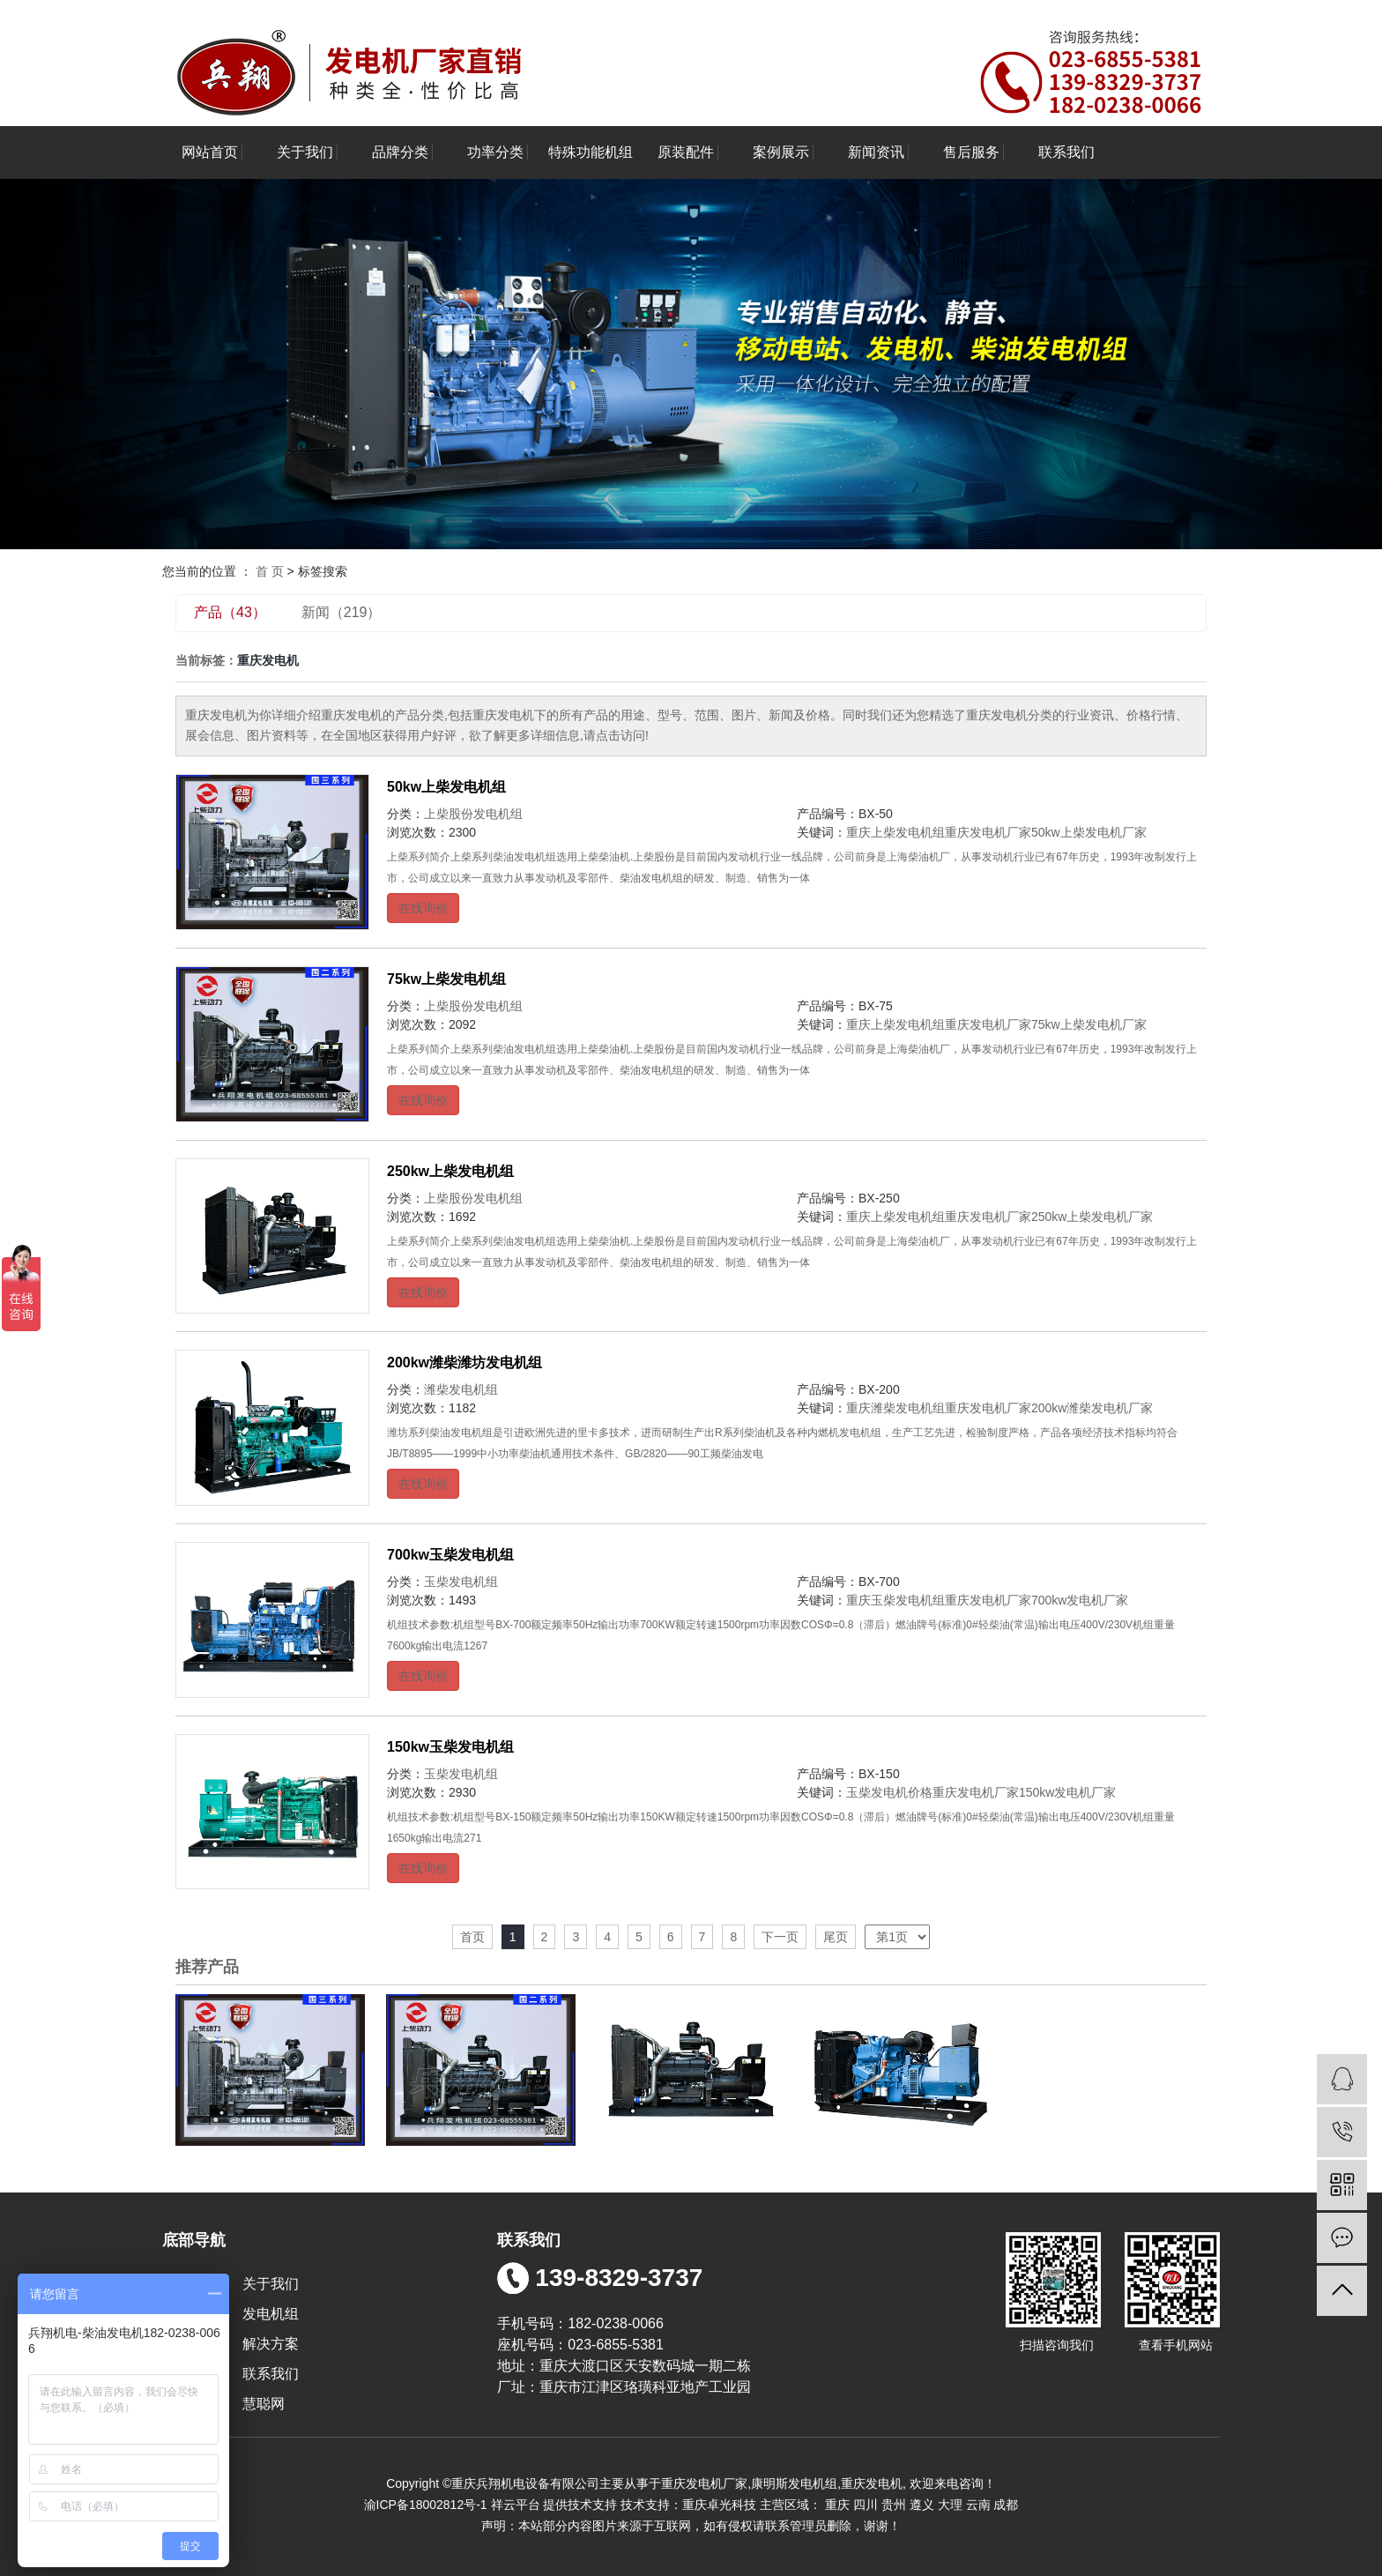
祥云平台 (515, 2505)
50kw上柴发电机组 (446, 786)
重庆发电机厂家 (988, 832)
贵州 (893, 2505)
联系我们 (1066, 152)
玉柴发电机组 (461, 1582)
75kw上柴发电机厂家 (1089, 1024)
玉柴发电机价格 (889, 1792)
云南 (978, 2505)
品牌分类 (400, 152)
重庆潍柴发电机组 (895, 1408)
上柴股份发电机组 (473, 814)
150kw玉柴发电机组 (450, 1746)
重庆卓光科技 (719, 2505)
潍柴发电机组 (461, 1389)
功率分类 (495, 152)
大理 (950, 2505)
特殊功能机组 (590, 152)
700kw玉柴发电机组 (450, 1554)
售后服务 (971, 152)
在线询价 (423, 908)
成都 (1005, 2505)
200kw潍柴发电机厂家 (1092, 1408)
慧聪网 (263, 2403)
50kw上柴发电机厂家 (1089, 832)
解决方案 (270, 2343)
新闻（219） (341, 612)
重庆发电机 (872, 2483)
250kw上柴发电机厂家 (1092, 1217)
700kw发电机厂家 (1079, 1600)
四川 (865, 2505)
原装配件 (686, 152)
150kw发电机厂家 (1067, 1792)
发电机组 (270, 2313)
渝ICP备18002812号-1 (425, 2505)
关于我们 (305, 152)
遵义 (922, 2505)
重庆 (837, 2505)
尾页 (835, 1937)
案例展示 (781, 152)
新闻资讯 (876, 152)
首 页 (270, 571)
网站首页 (210, 152)
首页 (472, 1937)
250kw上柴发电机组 (450, 1171)
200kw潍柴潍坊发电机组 (464, 1362)
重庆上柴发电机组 (895, 832)
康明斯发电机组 (794, 2483)
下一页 (780, 1937)
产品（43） (230, 612)
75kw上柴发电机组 (446, 979)
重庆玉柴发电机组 (895, 1600)
